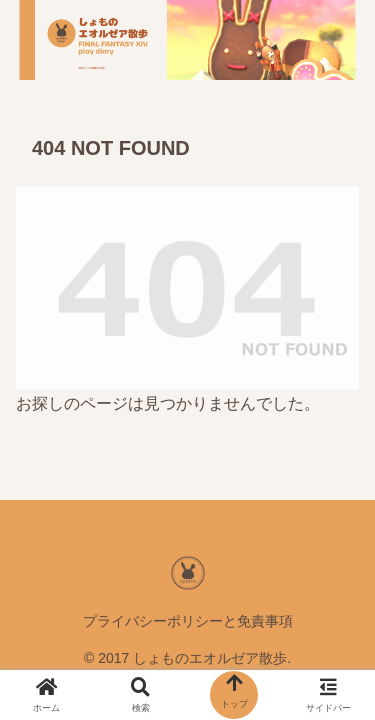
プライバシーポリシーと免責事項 (188, 621)
